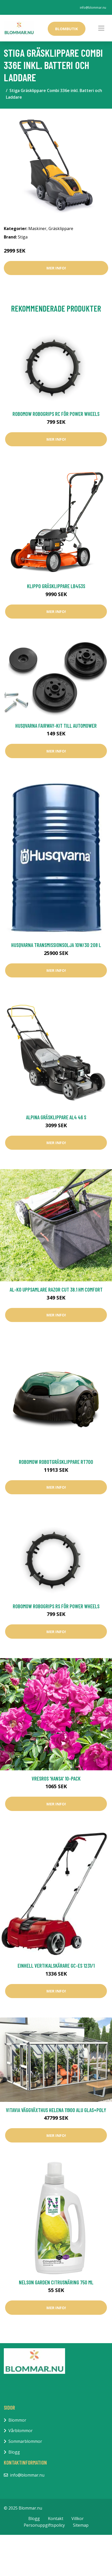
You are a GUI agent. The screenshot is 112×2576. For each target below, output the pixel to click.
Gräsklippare (60, 228)
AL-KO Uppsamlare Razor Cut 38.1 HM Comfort (56, 1289)
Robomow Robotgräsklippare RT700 (56, 1461)
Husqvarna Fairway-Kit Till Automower (56, 725)
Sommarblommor (25, 2441)
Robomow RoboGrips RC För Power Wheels (56, 414)
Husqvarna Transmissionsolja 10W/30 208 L (56, 945)
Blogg (14, 2452)
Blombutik (66, 28)
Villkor (77, 2518)
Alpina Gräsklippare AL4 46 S (56, 1117)
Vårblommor (20, 2430)
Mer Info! (56, 267)
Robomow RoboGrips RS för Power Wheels (56, 1606)
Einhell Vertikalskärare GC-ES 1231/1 (56, 1965)
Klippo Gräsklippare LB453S (56, 586)
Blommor (17, 2420)
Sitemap (81, 2525)
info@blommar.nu (93, 7)
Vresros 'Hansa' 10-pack (56, 1778)
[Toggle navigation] (101, 28)
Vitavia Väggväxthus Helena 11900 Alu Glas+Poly (56, 2110)
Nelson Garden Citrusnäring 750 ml (56, 2282)
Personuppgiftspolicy (44, 2525)
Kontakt (55, 2518)
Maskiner (37, 228)
